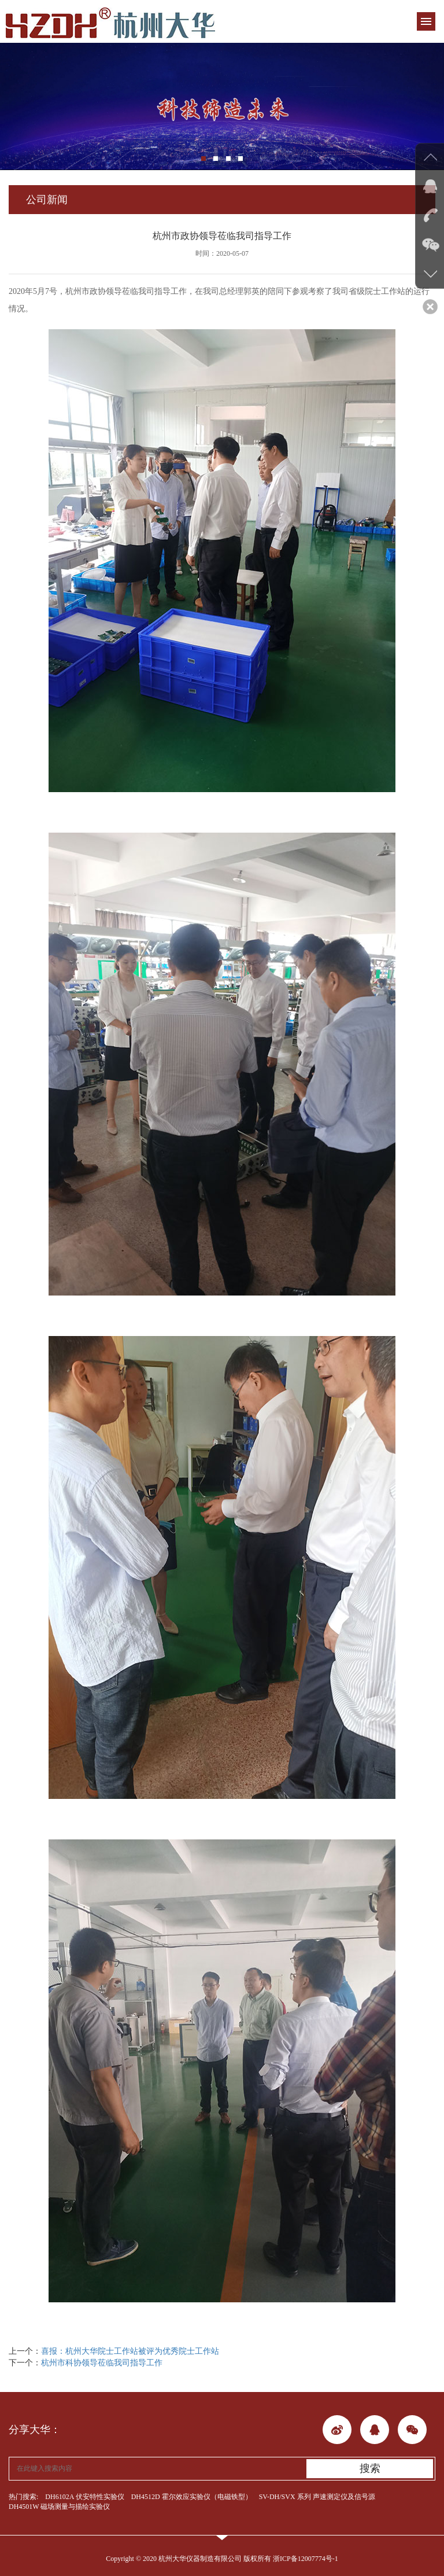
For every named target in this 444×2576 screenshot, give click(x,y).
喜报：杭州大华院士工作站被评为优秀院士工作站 (130, 2351)
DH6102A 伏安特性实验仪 (84, 2497)
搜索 (370, 2468)
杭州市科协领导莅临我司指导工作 (101, 2362)
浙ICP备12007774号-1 (305, 2559)
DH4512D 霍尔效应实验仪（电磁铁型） (191, 2497)
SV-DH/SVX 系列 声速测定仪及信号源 (317, 2497)
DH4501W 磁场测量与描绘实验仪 (59, 2507)
